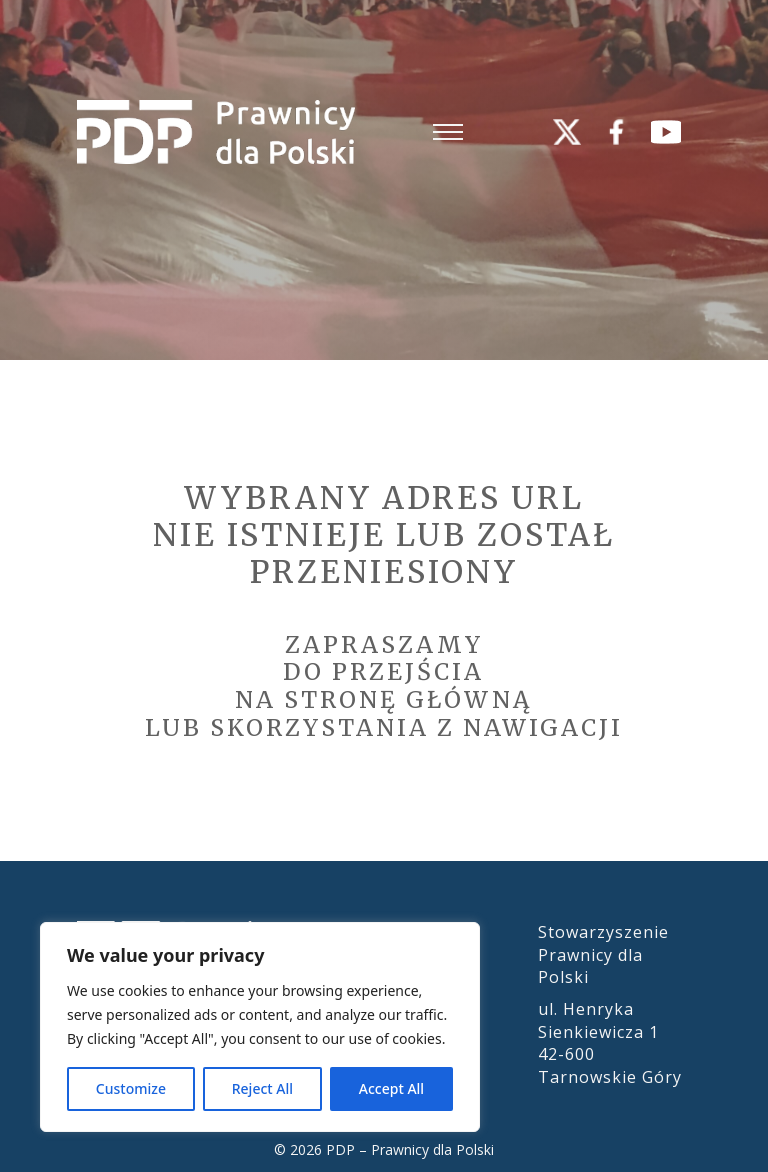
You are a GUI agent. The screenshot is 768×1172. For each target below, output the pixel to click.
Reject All (262, 1088)
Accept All (391, 1088)
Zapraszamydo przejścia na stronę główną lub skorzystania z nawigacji (384, 686)
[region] (260, 1027)
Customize (131, 1088)
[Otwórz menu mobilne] (448, 132)
